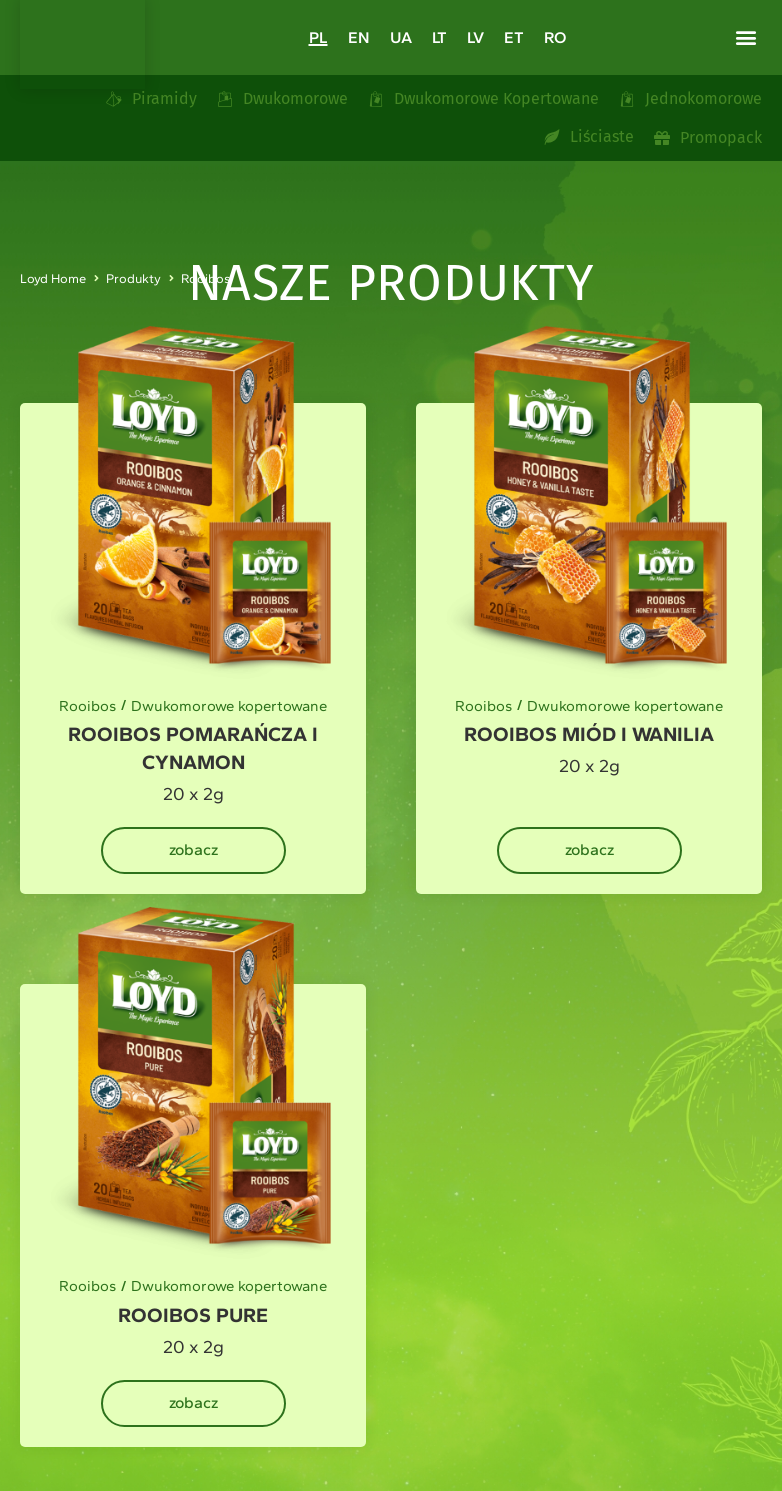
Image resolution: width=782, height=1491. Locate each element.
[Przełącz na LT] (439, 37)
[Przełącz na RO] (555, 37)
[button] (745, 36)
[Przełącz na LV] (475, 37)
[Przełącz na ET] (514, 37)
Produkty (133, 278)
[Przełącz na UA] (401, 37)
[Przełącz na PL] (318, 37)
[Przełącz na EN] (359, 37)
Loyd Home (53, 278)
